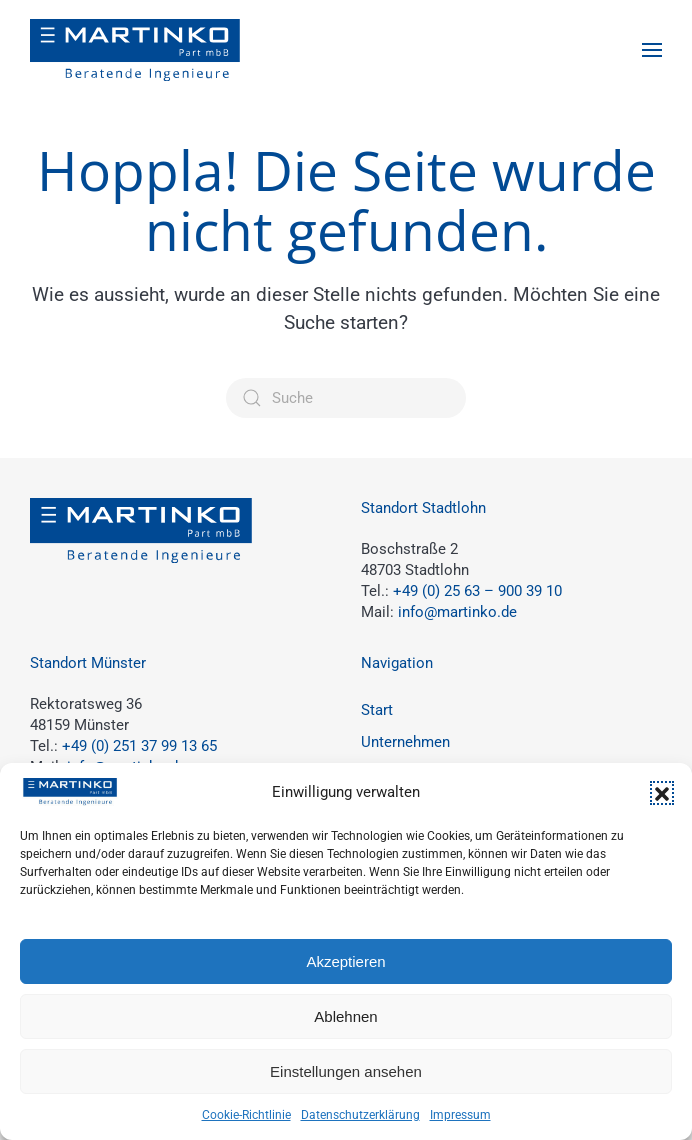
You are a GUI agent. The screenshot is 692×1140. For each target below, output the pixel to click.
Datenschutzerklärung (360, 1115)
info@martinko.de (457, 612)
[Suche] (346, 398)
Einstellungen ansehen (346, 1071)
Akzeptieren (345, 961)
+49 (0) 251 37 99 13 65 (139, 746)
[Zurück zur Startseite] (135, 50)
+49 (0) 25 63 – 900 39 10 (477, 591)
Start (377, 710)
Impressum (460, 1115)
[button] (662, 793)
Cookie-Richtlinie (246, 1115)
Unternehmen (405, 742)
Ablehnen (345, 1016)
